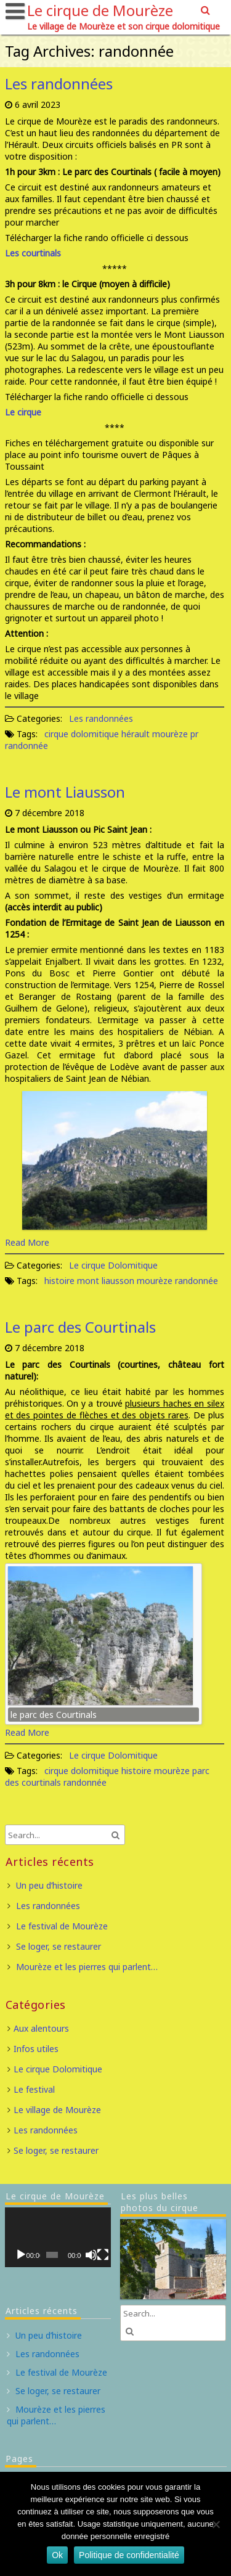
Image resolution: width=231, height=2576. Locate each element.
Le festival (34, 2089)
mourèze (170, 734)
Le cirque (23, 412)
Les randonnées (59, 83)
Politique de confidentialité (129, 2555)
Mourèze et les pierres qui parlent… (87, 1967)
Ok (57, 2555)
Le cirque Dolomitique (113, 1265)
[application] (58, 2237)
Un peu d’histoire (49, 1885)
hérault (135, 734)
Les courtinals (33, 253)
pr (194, 734)
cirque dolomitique (81, 734)
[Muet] (91, 2255)
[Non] (215, 2524)
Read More (27, 1242)
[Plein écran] (103, 2255)
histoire (59, 1280)
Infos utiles (36, 2049)
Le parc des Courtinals (80, 1327)
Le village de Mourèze (57, 2110)
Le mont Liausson (65, 792)
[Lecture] (21, 2255)
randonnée (26, 745)
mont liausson (105, 1280)
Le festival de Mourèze (62, 1926)
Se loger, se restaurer (58, 1946)
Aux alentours (41, 2028)
